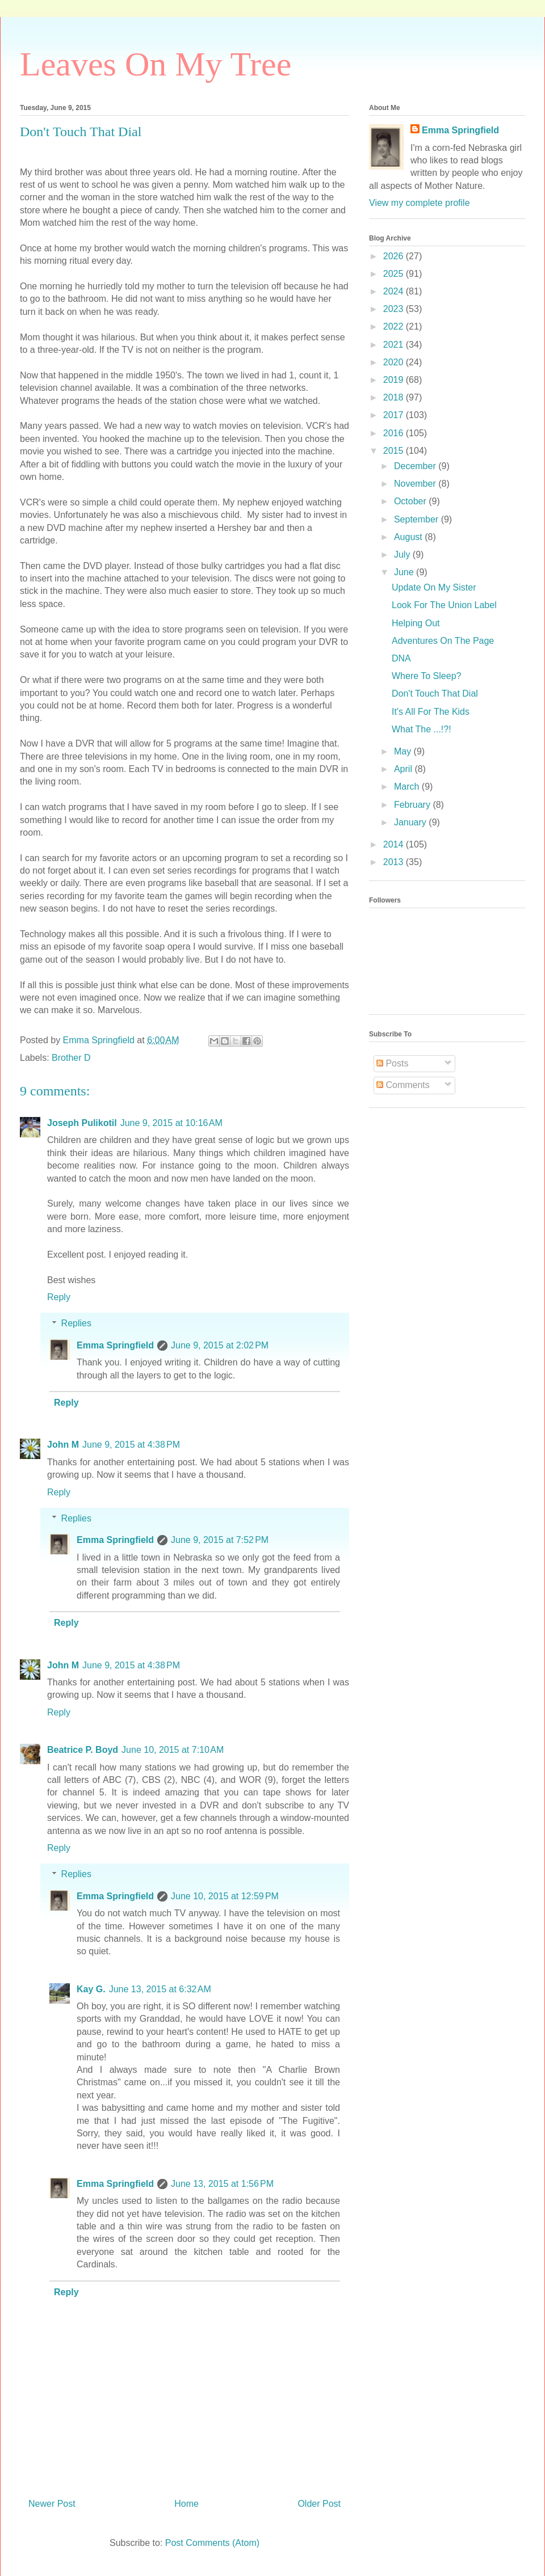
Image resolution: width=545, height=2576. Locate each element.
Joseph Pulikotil (82, 1123)
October (411, 501)
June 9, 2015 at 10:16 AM (171, 1123)
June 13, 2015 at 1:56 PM (222, 2184)
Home (186, 2503)
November (416, 483)
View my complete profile (419, 203)
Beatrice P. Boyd (82, 1750)
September (417, 519)
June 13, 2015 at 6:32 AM (160, 1989)
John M (63, 1444)
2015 (394, 451)
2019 (394, 380)
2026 (394, 256)
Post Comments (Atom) (212, 2543)
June (405, 572)
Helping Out (416, 623)
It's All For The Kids (430, 711)
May (404, 751)
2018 (394, 397)
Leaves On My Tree (155, 64)
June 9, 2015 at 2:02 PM (220, 1345)
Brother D (71, 1058)
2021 (394, 344)
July (403, 554)
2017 (394, 415)
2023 (394, 309)
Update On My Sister (434, 587)
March (408, 786)
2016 (394, 433)
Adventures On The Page (443, 641)
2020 (394, 362)
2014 (394, 844)
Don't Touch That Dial (435, 693)
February (413, 805)
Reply (58, 1297)
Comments (403, 1085)
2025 (394, 274)
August (409, 537)
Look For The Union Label (444, 605)
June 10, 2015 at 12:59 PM (225, 1896)
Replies (76, 1323)
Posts (392, 1063)
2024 (394, 291)
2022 (394, 326)
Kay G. (91, 1989)
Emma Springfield (115, 1345)
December (416, 466)
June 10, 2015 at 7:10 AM (172, 1750)
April (404, 769)
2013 (394, 862)
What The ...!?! (421, 729)
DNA (401, 658)
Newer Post (52, 2503)
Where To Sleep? (426, 676)
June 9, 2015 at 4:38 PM (131, 1444)
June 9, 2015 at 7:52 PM (220, 1540)
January (411, 822)
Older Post (319, 2503)
